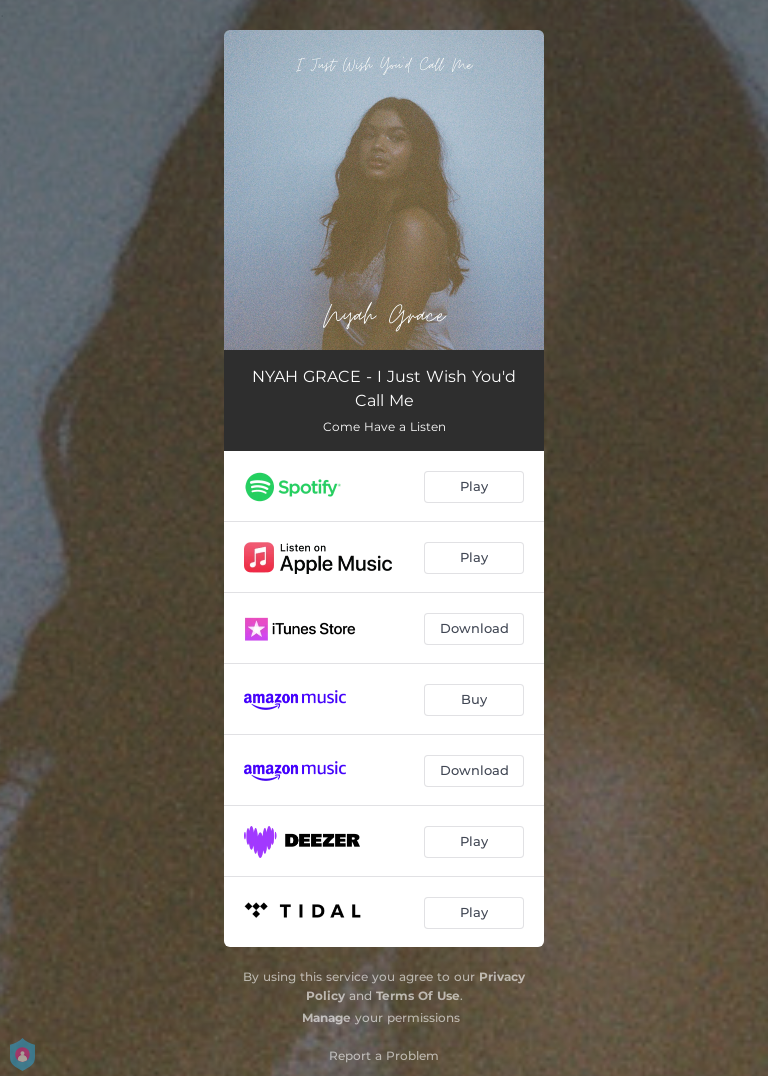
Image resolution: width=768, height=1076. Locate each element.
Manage (326, 1017)
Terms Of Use (418, 995)
